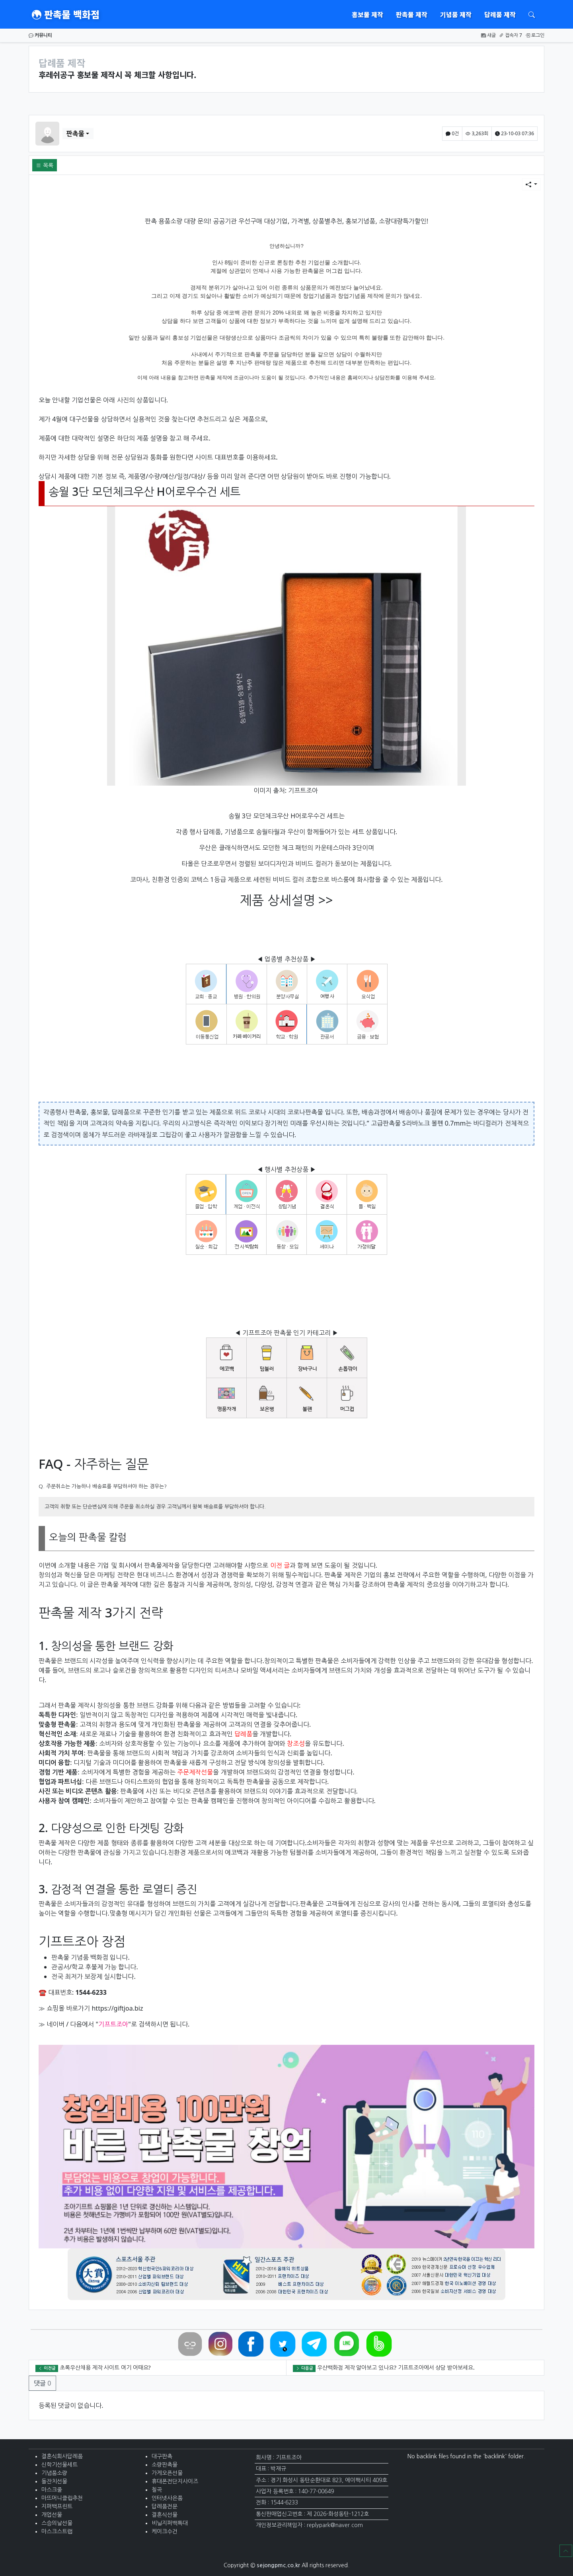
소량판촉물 (164, 2464)
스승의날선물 (56, 2523)
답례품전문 (164, 2506)
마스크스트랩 (56, 2531)
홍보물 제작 (367, 14)
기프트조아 (303, 790)
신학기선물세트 (59, 2464)
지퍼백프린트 (56, 2506)
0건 (452, 133)
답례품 (243, 1734)
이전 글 (280, 1565)
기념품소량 (54, 2473)
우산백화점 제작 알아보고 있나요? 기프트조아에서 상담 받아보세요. (396, 2367)
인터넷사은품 (167, 2498)
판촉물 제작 (411, 14)
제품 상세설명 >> (286, 899)
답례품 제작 (500, 14)
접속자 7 (510, 35)
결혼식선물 (164, 2515)
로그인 (534, 35)
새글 (488, 35)
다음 (76, 2024)
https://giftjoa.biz (117, 2008)
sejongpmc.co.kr (278, 2565)
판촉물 (75, 133)
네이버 (55, 2024)
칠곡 (157, 2490)
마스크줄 (51, 2490)
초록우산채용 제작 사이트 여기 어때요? (105, 2367)
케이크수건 (164, 2531)
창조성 (296, 1743)
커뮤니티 (40, 35)
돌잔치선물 (54, 2481)
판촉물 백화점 (65, 14)
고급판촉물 (386, 1123)
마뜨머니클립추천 (62, 2498)
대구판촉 (162, 2456)
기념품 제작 (456, 14)
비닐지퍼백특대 (170, 2523)
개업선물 (51, 2515)
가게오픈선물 (167, 2473)
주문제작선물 (195, 1772)
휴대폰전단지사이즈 (175, 2481)
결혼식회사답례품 (62, 2456)
